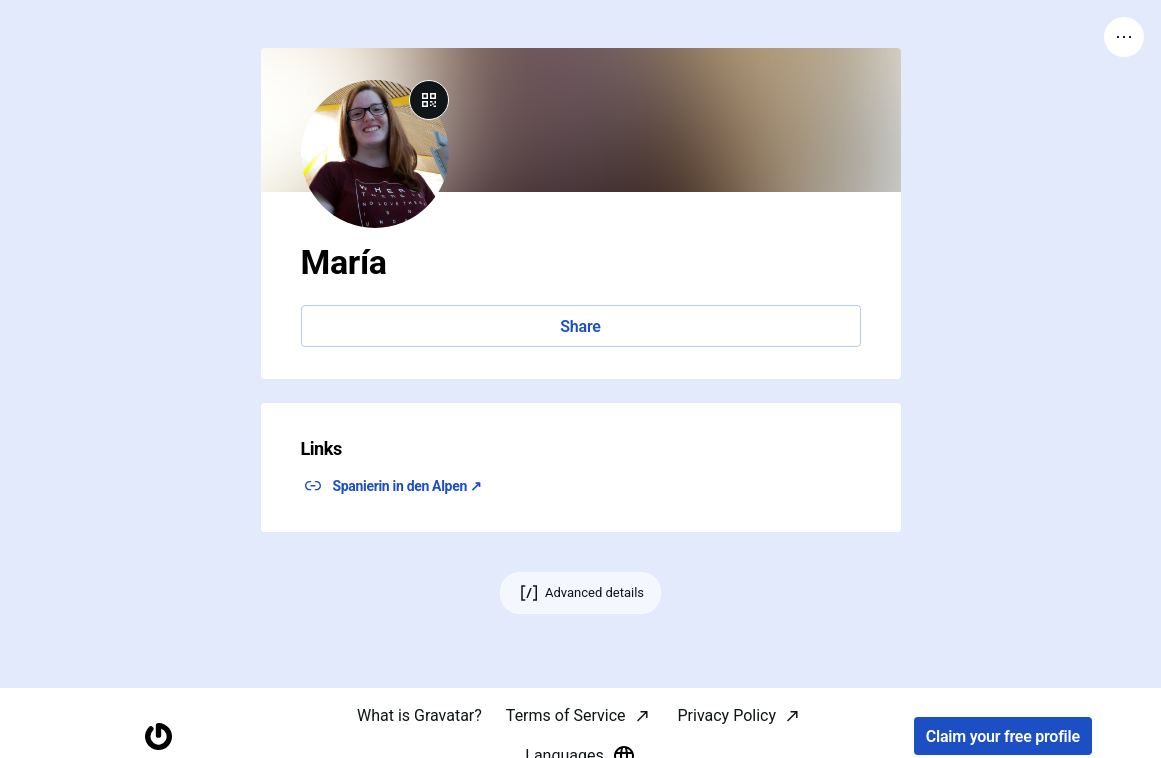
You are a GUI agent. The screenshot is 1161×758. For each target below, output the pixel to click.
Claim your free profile (1003, 736)
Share (580, 326)
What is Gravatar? (419, 715)
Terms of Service (566, 715)
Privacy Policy (727, 715)
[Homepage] (158, 736)
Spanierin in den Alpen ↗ (407, 486)
